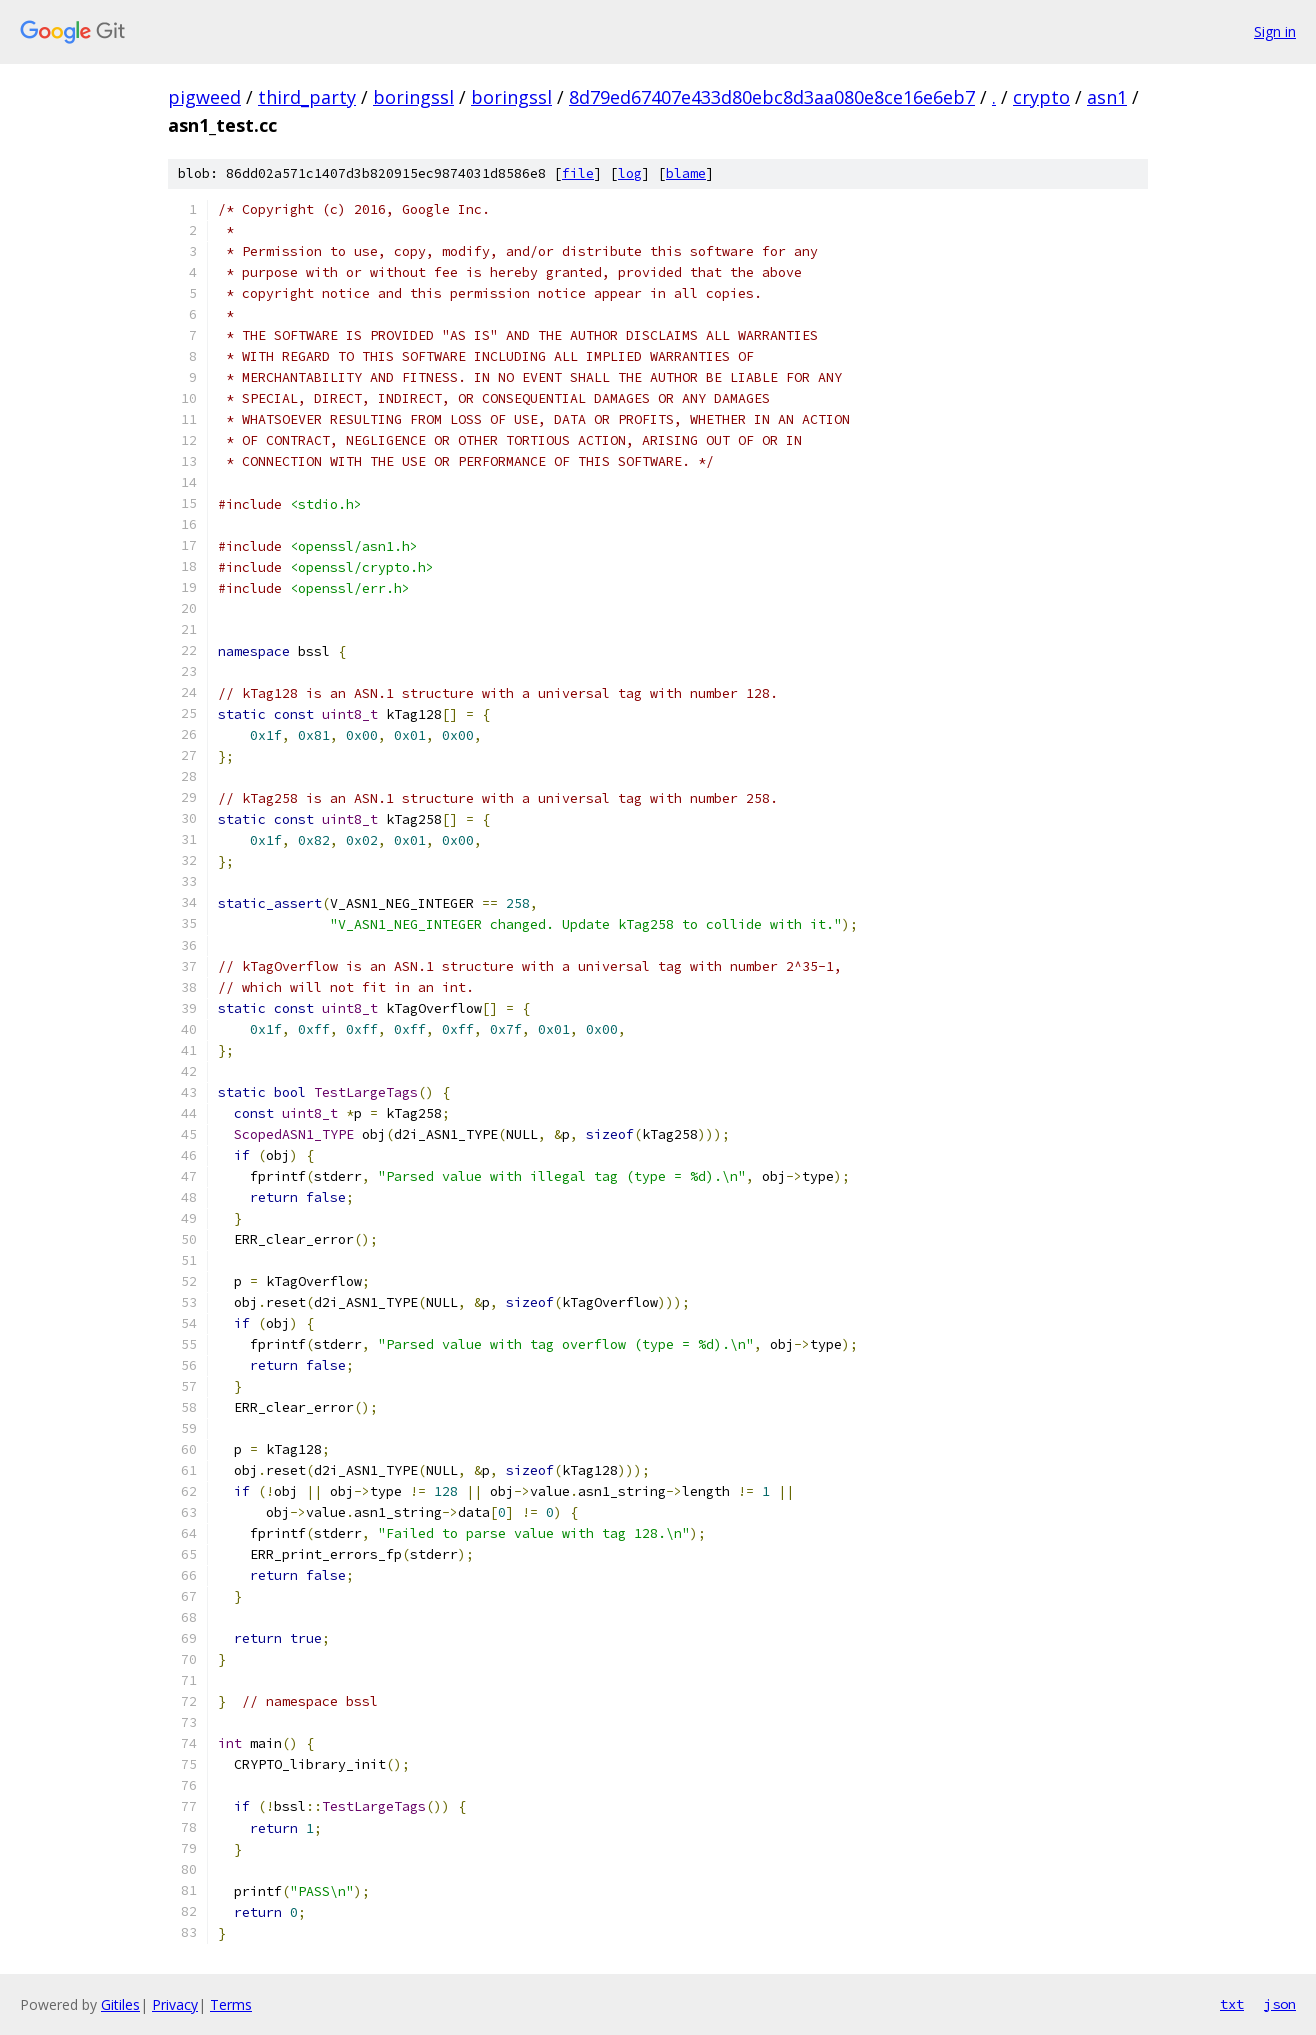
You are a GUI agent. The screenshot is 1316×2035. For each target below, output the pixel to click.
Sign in (1275, 31)
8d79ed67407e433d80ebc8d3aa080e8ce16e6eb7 (772, 97)
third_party (307, 97)
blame (686, 173)
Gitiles (120, 2004)
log (630, 173)
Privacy (175, 2004)
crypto (1041, 97)
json (1280, 2004)
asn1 (1107, 97)
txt (1232, 2004)
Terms (231, 2004)
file (578, 173)
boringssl (413, 97)
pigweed (204, 97)
